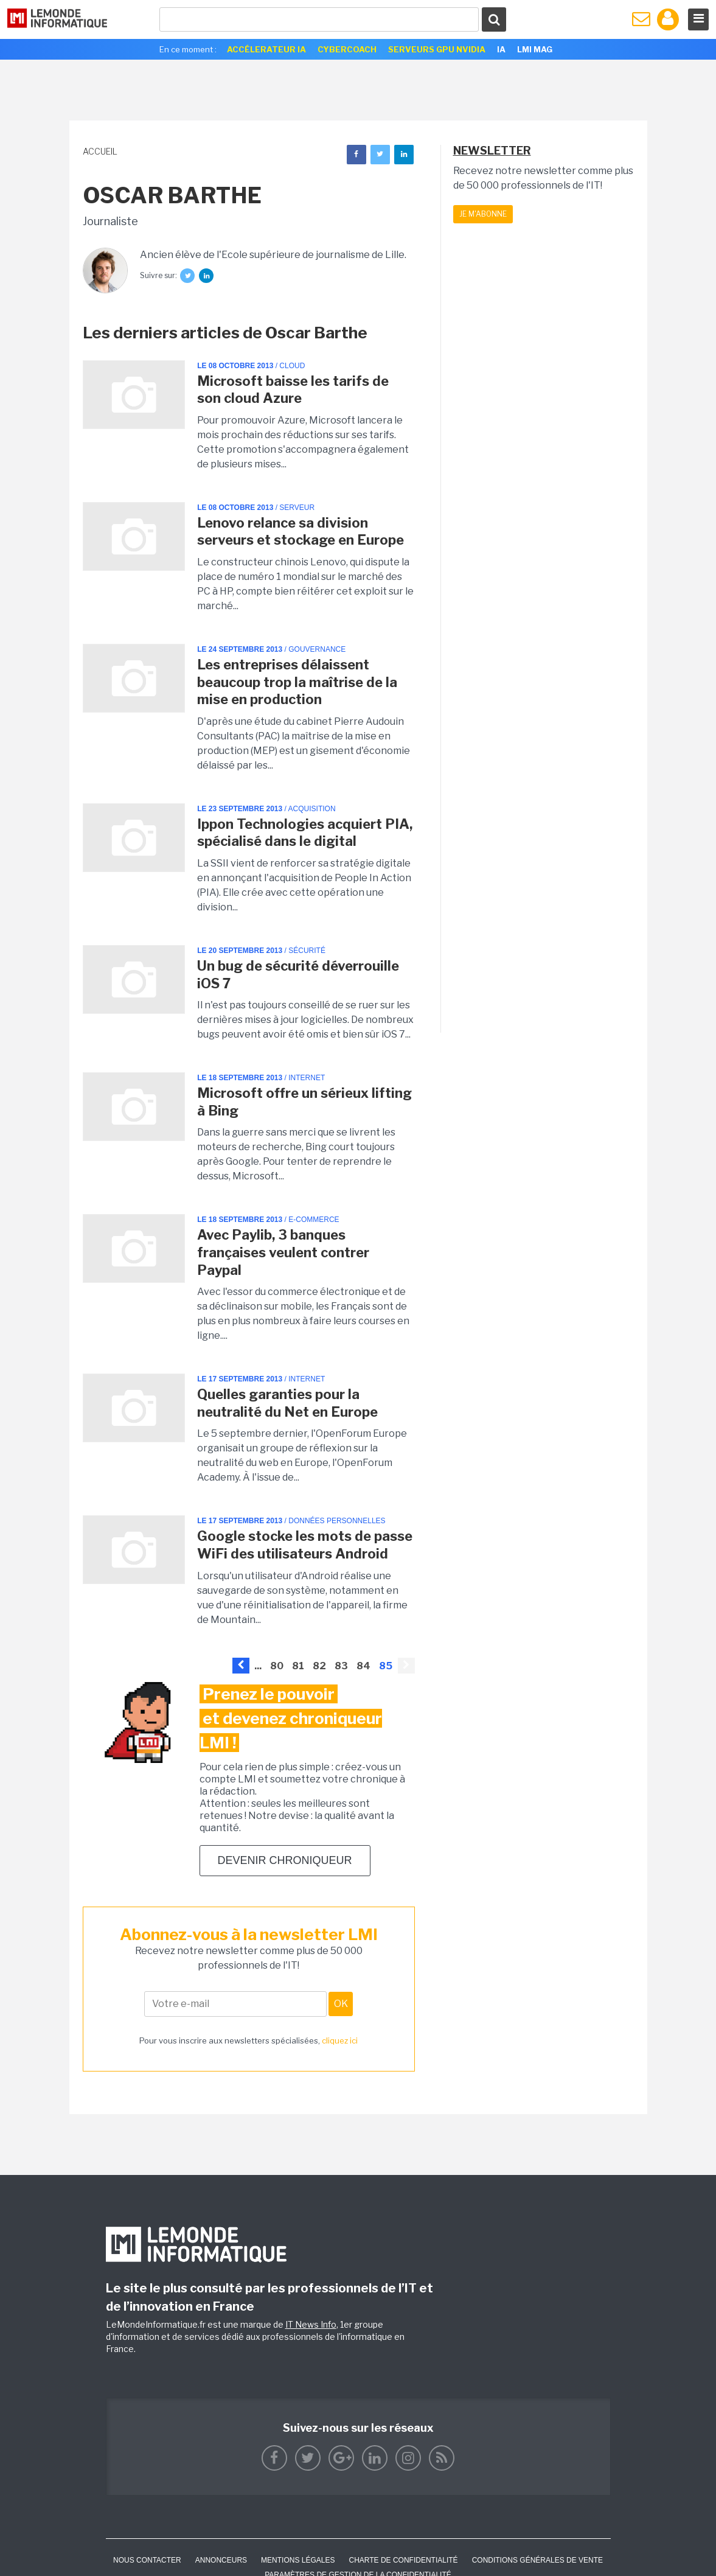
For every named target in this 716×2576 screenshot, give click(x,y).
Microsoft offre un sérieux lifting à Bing (304, 1102)
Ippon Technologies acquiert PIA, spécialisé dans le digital (304, 833)
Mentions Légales (298, 2560)
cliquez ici (340, 2040)
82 (319, 1666)
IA (501, 49)
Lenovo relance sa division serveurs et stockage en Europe (300, 531)
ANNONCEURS (221, 2560)
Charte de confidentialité (403, 2560)
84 (363, 1666)
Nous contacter (147, 2560)
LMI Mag (534, 49)
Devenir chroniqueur (285, 1860)
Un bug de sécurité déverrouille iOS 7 (298, 974)
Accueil (100, 151)
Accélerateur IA (266, 49)
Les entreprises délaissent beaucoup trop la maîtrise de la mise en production (297, 682)
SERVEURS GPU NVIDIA (436, 49)
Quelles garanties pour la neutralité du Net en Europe (287, 1403)
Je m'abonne (483, 213)
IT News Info (310, 2324)
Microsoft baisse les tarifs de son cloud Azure (293, 390)
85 (385, 1666)
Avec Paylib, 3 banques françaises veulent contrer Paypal (283, 1252)
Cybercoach (347, 49)
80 (276, 1666)
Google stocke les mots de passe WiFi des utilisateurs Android (304, 1545)
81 (298, 1666)
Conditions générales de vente (537, 2560)
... (258, 1666)
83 (341, 1666)
